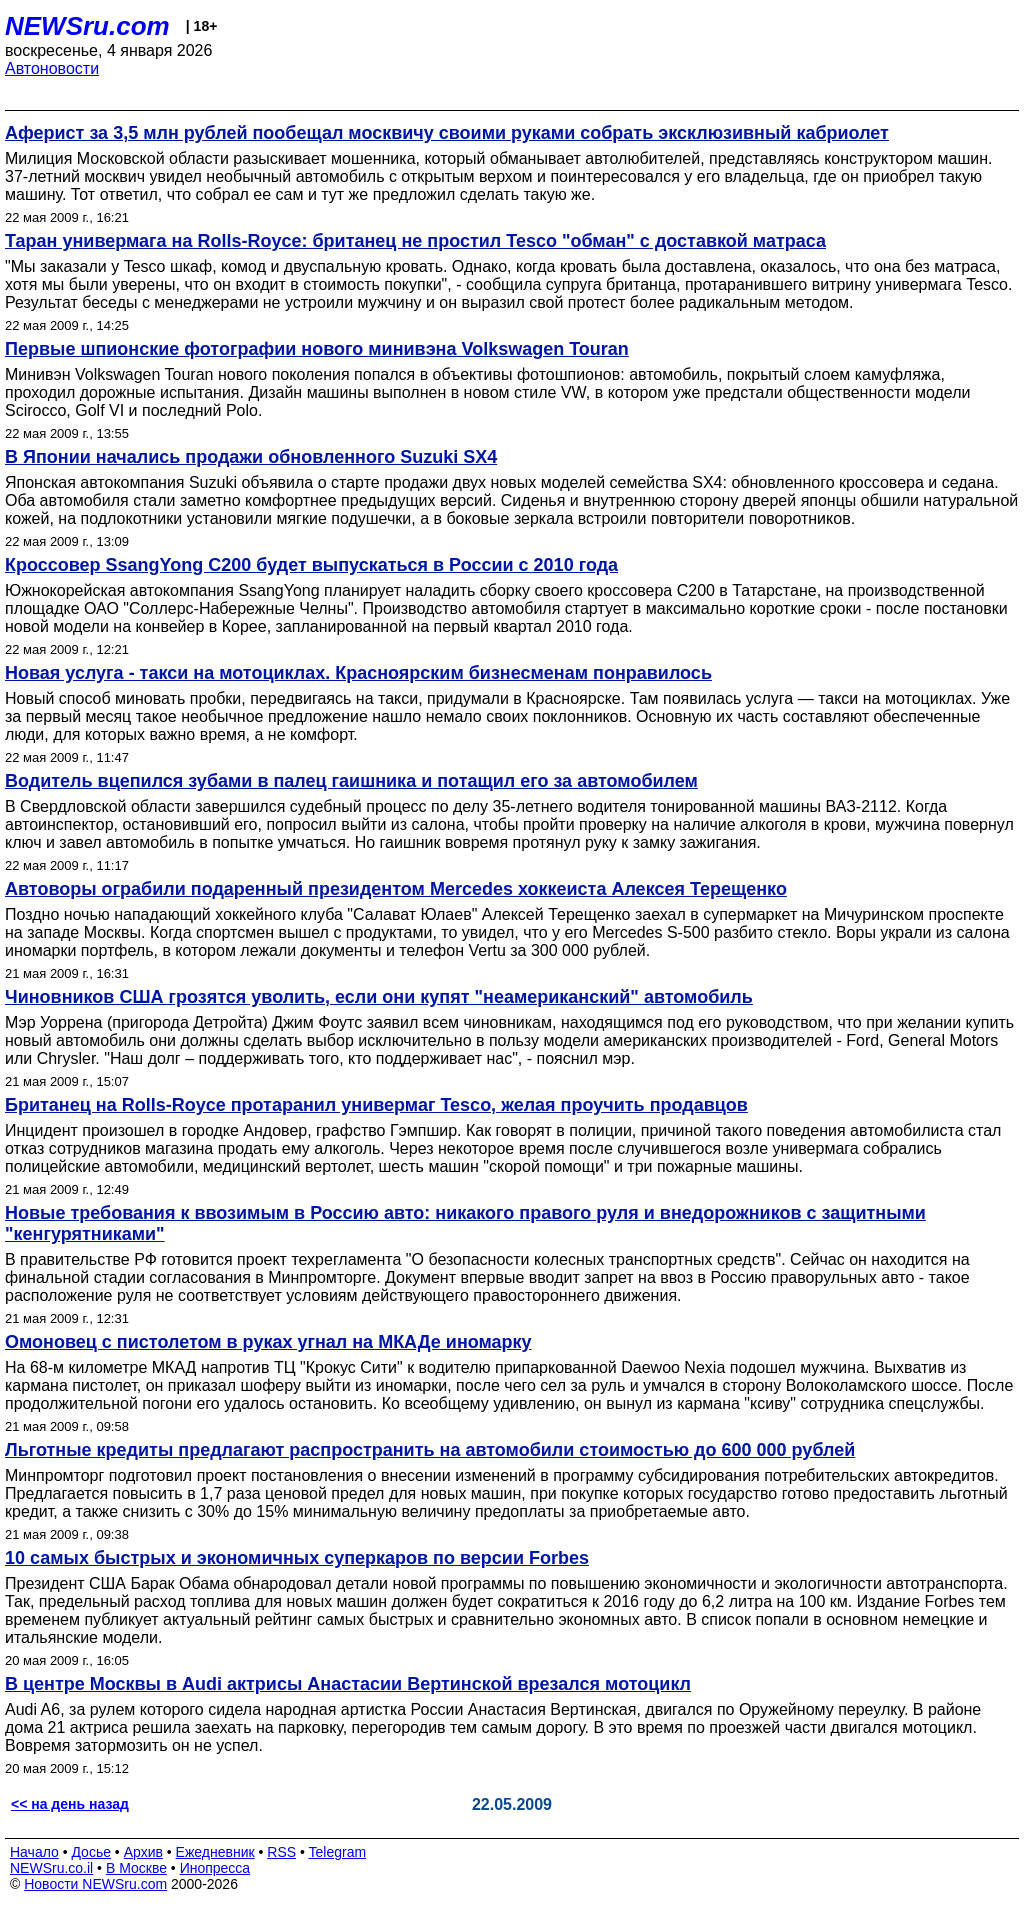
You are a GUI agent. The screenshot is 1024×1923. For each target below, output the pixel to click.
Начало (34, 1852)
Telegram (338, 1852)
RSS (281, 1852)
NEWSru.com (87, 26)
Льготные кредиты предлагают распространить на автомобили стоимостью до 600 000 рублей (430, 1450)
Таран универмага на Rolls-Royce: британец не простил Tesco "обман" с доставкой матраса (415, 241)
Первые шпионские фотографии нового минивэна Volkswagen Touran (317, 349)
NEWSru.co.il (51, 1868)
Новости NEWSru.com (95, 1884)
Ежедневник (215, 1852)
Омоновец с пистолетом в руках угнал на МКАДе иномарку (268, 1342)
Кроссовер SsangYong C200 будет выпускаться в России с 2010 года (311, 565)
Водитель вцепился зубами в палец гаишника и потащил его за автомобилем (351, 781)
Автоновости (52, 68)
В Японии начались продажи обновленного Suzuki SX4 (251, 457)
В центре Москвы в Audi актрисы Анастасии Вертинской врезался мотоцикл (348, 1684)
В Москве (136, 1868)
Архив (143, 1852)
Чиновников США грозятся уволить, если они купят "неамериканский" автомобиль (379, 997)
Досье (91, 1852)
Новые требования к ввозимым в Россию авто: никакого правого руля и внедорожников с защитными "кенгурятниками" (465, 1223)
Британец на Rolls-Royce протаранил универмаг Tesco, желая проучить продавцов (376, 1105)
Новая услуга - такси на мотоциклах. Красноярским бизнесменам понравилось (358, 673)
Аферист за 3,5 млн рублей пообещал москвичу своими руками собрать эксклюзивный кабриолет (447, 133)
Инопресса (215, 1868)
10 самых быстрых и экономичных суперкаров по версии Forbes (297, 1558)
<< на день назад (70, 1804)
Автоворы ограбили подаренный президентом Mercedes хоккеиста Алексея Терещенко (396, 889)
